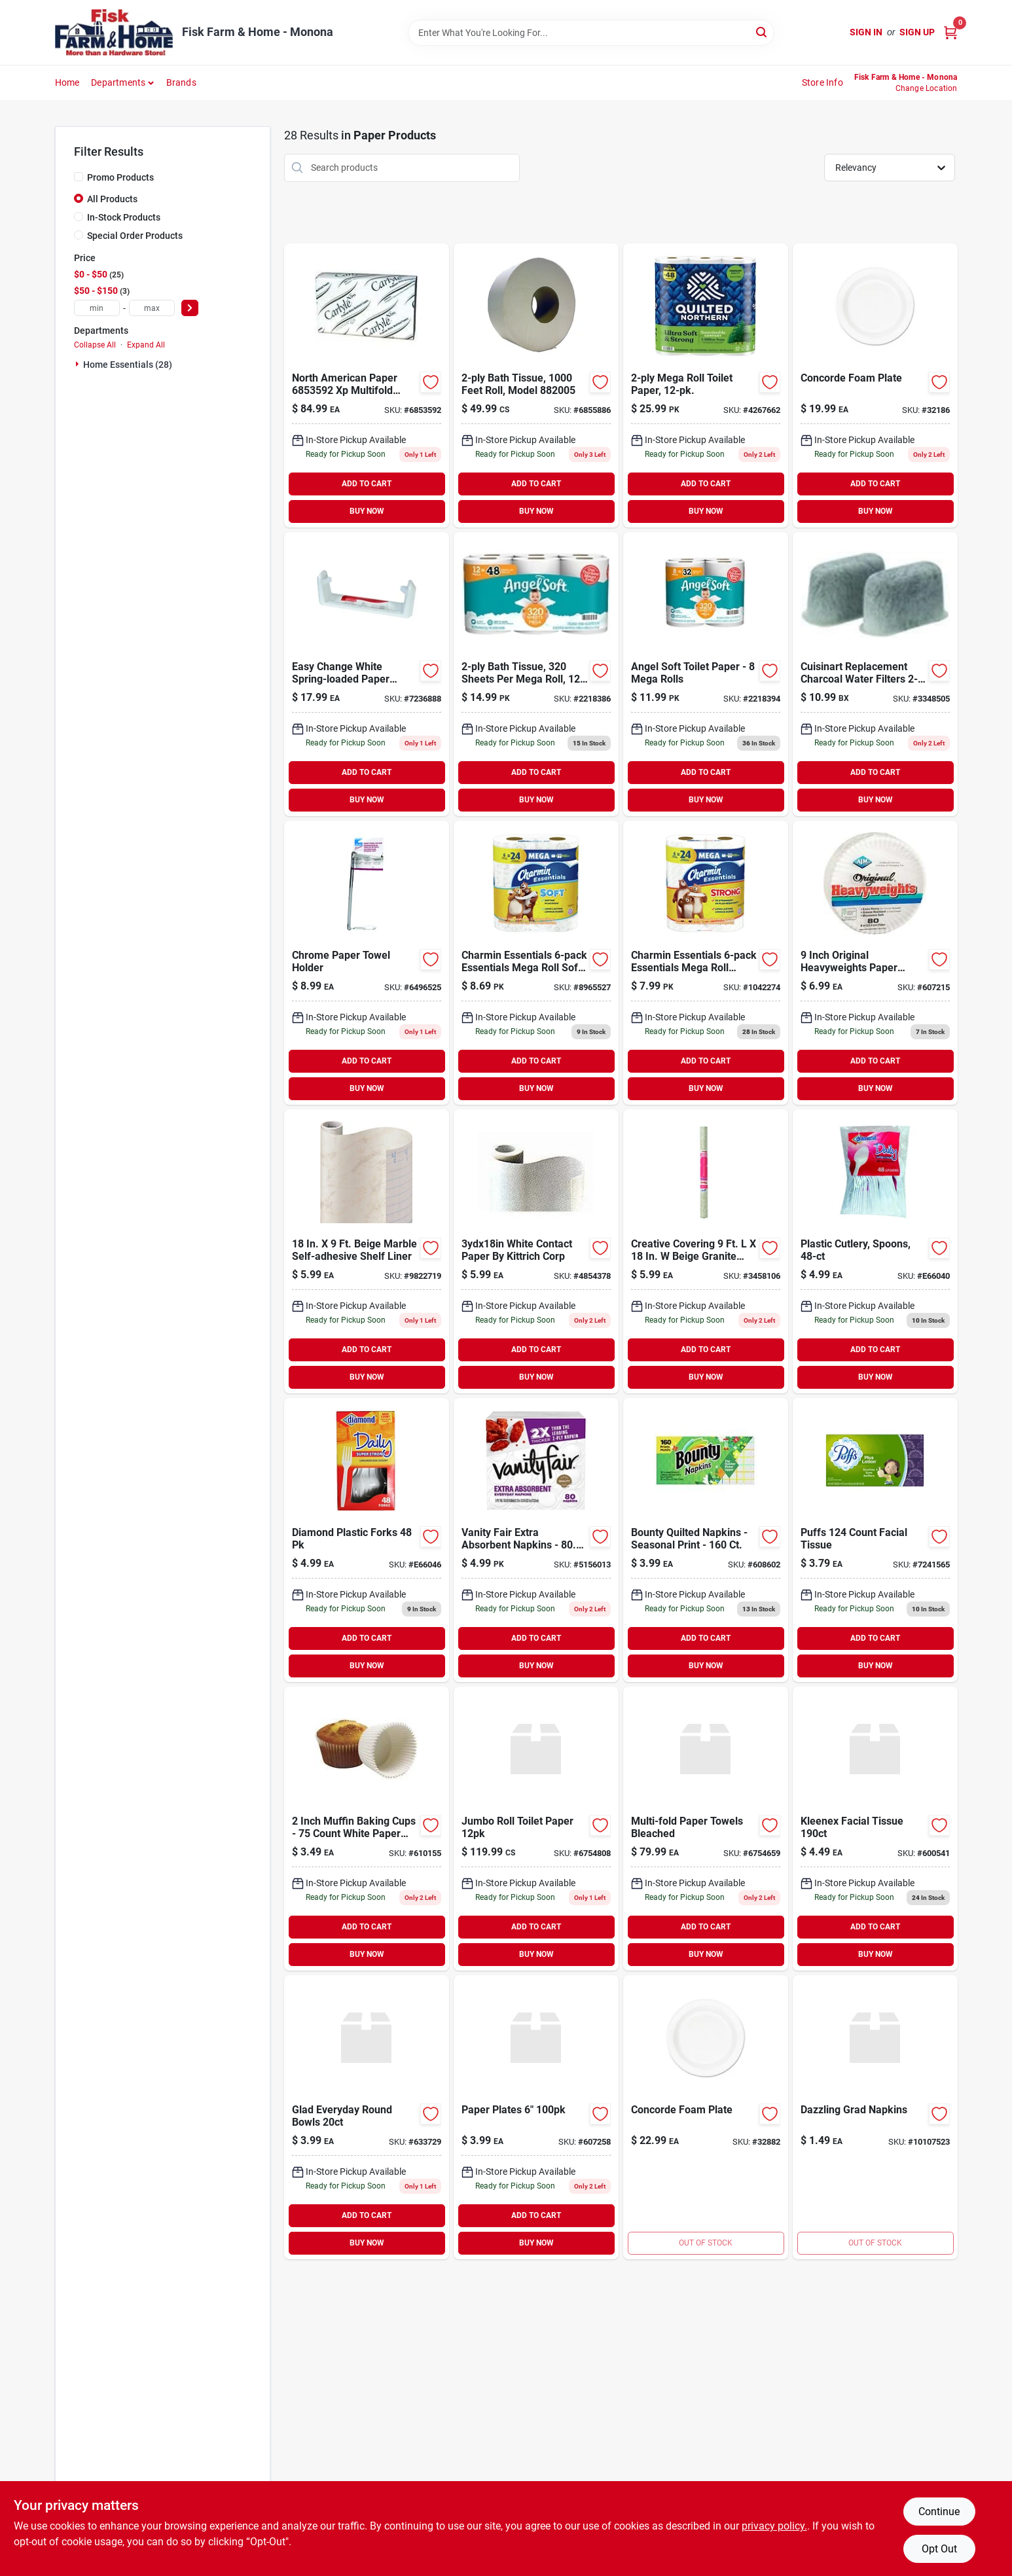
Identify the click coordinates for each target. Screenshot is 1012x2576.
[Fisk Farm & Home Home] (114, 32)
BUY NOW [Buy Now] (367, 511)
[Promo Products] (78, 176)
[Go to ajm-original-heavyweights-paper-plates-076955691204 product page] (875, 963)
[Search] (762, 32)
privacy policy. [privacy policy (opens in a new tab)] (774, 2526)
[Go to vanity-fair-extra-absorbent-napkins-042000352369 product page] (536, 1540)
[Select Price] (189, 308)
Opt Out (939, 2549)
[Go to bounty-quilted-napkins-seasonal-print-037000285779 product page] (705, 1540)
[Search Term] (591, 33)
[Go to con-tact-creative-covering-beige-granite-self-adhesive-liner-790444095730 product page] (705, 1251)
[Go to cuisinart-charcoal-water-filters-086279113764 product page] (875, 674)
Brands (181, 82)
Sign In (866, 32)
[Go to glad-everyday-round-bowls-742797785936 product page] (366, 2117)
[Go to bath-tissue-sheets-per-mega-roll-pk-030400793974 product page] (536, 674)
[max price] (152, 308)
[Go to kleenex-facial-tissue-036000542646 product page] (875, 1829)
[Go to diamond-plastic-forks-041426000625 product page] (366, 1540)
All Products (112, 199)
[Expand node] (78, 364)
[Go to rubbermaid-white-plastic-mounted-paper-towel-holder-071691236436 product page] (366, 674)
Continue (939, 2511)
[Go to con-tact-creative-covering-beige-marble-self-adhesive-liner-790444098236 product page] (366, 1251)
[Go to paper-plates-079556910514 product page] (536, 2117)
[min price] (97, 308)
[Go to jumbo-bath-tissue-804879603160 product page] (536, 385)
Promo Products (120, 177)
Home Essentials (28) (127, 364)
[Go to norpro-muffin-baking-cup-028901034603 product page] (366, 1829)
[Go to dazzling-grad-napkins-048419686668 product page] (875, 2117)
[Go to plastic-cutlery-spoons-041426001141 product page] (875, 1251)
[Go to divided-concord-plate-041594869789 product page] (705, 2117)
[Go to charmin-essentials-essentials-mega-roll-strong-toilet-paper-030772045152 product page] (705, 963)
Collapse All (95, 344)
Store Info (822, 82)
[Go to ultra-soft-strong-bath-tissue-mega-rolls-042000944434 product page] (705, 385)
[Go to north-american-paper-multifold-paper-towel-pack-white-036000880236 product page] (366, 385)
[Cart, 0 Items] (950, 32)
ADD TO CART (366, 483)
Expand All (146, 344)
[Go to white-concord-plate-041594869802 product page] (875, 385)
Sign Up (917, 32)
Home (67, 82)
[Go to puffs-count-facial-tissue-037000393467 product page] (875, 1540)
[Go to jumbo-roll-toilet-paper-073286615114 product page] (536, 1829)
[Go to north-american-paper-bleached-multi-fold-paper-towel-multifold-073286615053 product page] (705, 1829)
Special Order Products (135, 235)
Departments (118, 82)
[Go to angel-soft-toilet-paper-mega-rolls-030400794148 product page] (705, 674)
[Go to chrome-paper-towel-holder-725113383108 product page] (366, 963)
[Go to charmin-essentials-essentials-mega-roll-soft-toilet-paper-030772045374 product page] (536, 963)
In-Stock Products (123, 217)
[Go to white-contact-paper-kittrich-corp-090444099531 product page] (536, 1251)
